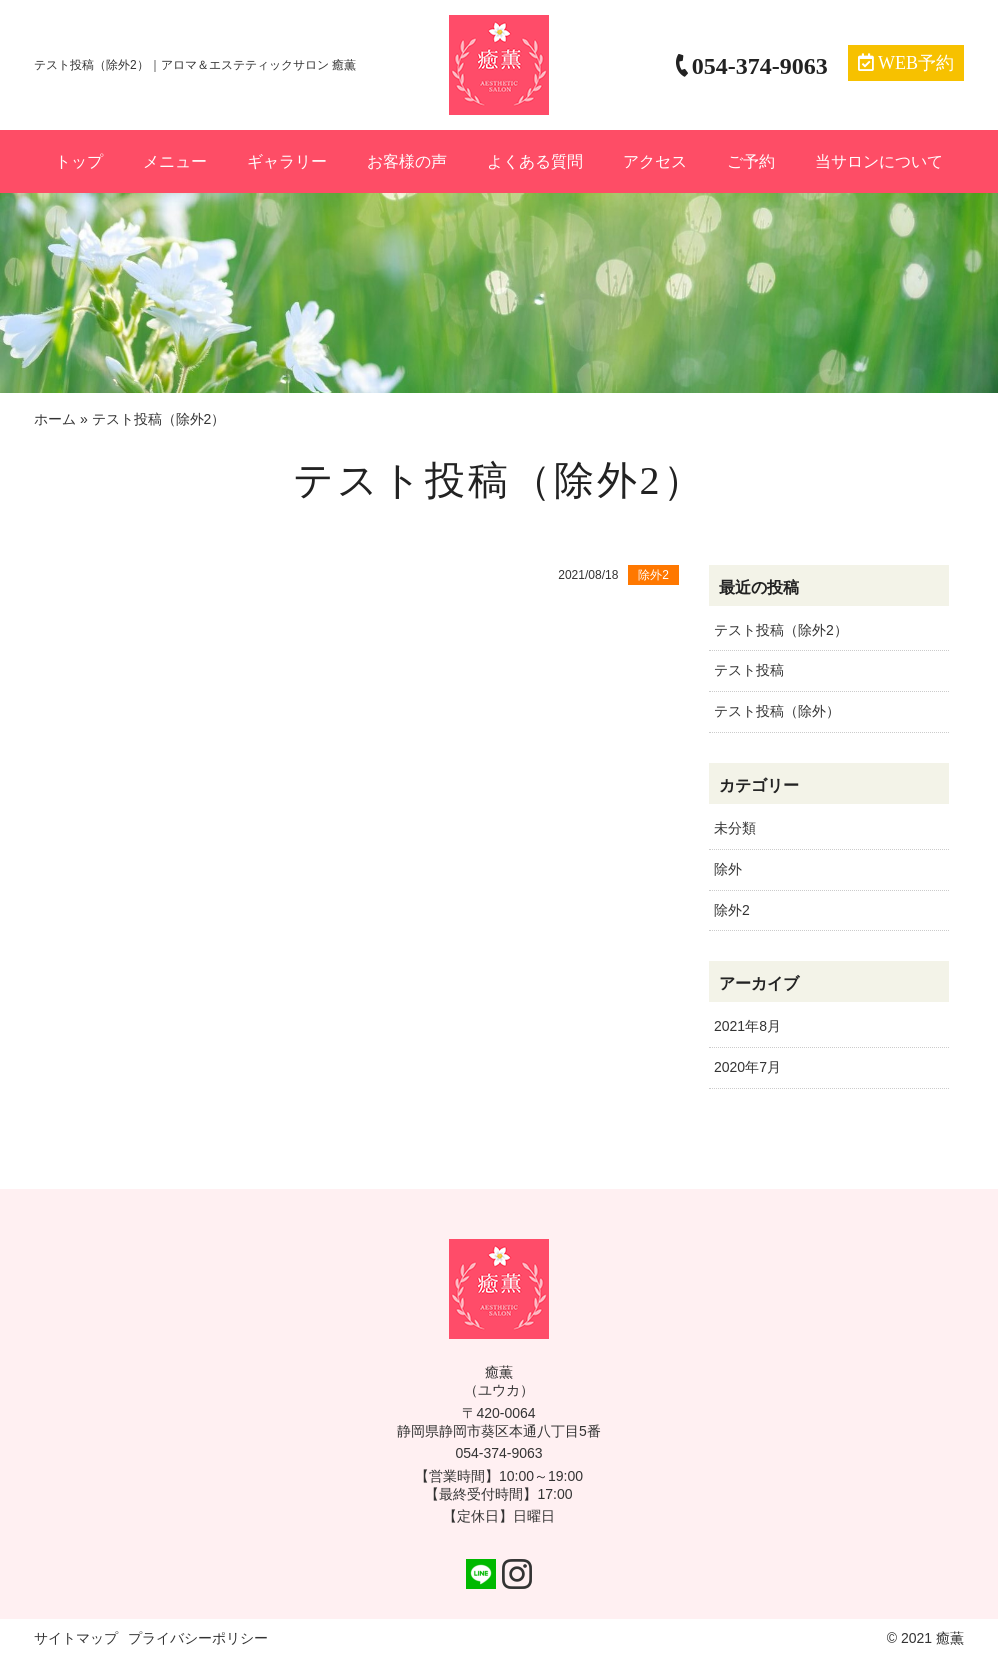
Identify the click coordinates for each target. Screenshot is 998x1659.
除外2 (732, 910)
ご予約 (751, 161)
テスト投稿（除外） (777, 711)
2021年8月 (747, 1026)
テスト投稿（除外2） (781, 630)
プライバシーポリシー (198, 1638)
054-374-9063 (498, 1453)
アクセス (655, 161)
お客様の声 (407, 161)
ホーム (55, 419)
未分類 (735, 828)
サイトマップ (76, 1638)
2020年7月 (747, 1067)
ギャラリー (287, 161)
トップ (79, 161)
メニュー (175, 161)
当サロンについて (879, 161)
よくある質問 (535, 161)
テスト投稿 (749, 670)
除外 (728, 869)
